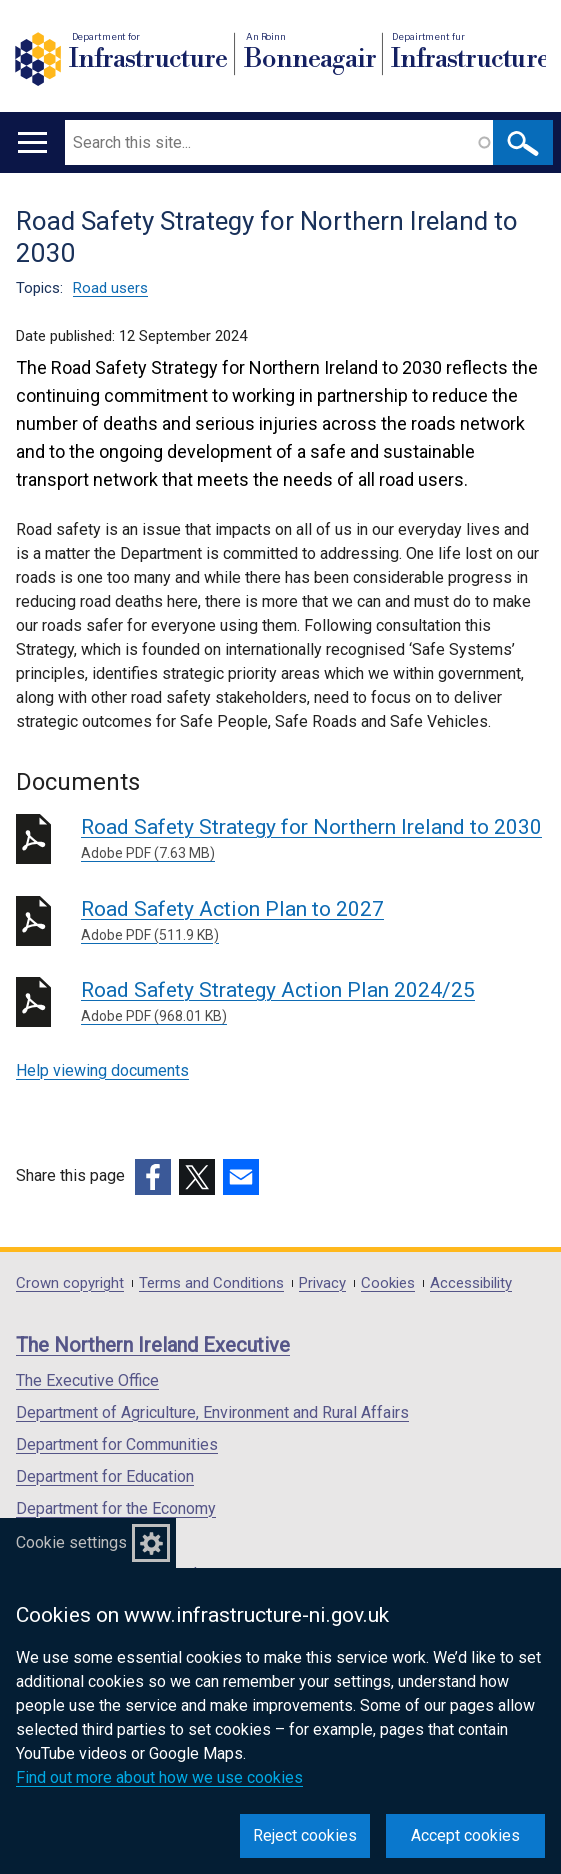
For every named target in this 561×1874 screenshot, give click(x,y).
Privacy (322, 1283)
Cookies (388, 1283)
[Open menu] (32, 142)
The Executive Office (87, 1380)
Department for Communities (117, 1444)
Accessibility (471, 1283)
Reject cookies (305, 1835)
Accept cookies (465, 1835)
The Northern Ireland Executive (153, 1345)
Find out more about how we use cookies (159, 1777)
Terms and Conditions (211, 1283)
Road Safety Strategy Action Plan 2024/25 (313, 1002)
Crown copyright (70, 1283)
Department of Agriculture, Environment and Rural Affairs (212, 1412)
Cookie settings (71, 1542)
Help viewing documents (102, 1070)
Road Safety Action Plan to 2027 (313, 921)
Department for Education (105, 1476)
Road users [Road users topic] (110, 288)
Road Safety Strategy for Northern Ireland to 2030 (313, 839)
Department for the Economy (116, 1508)
